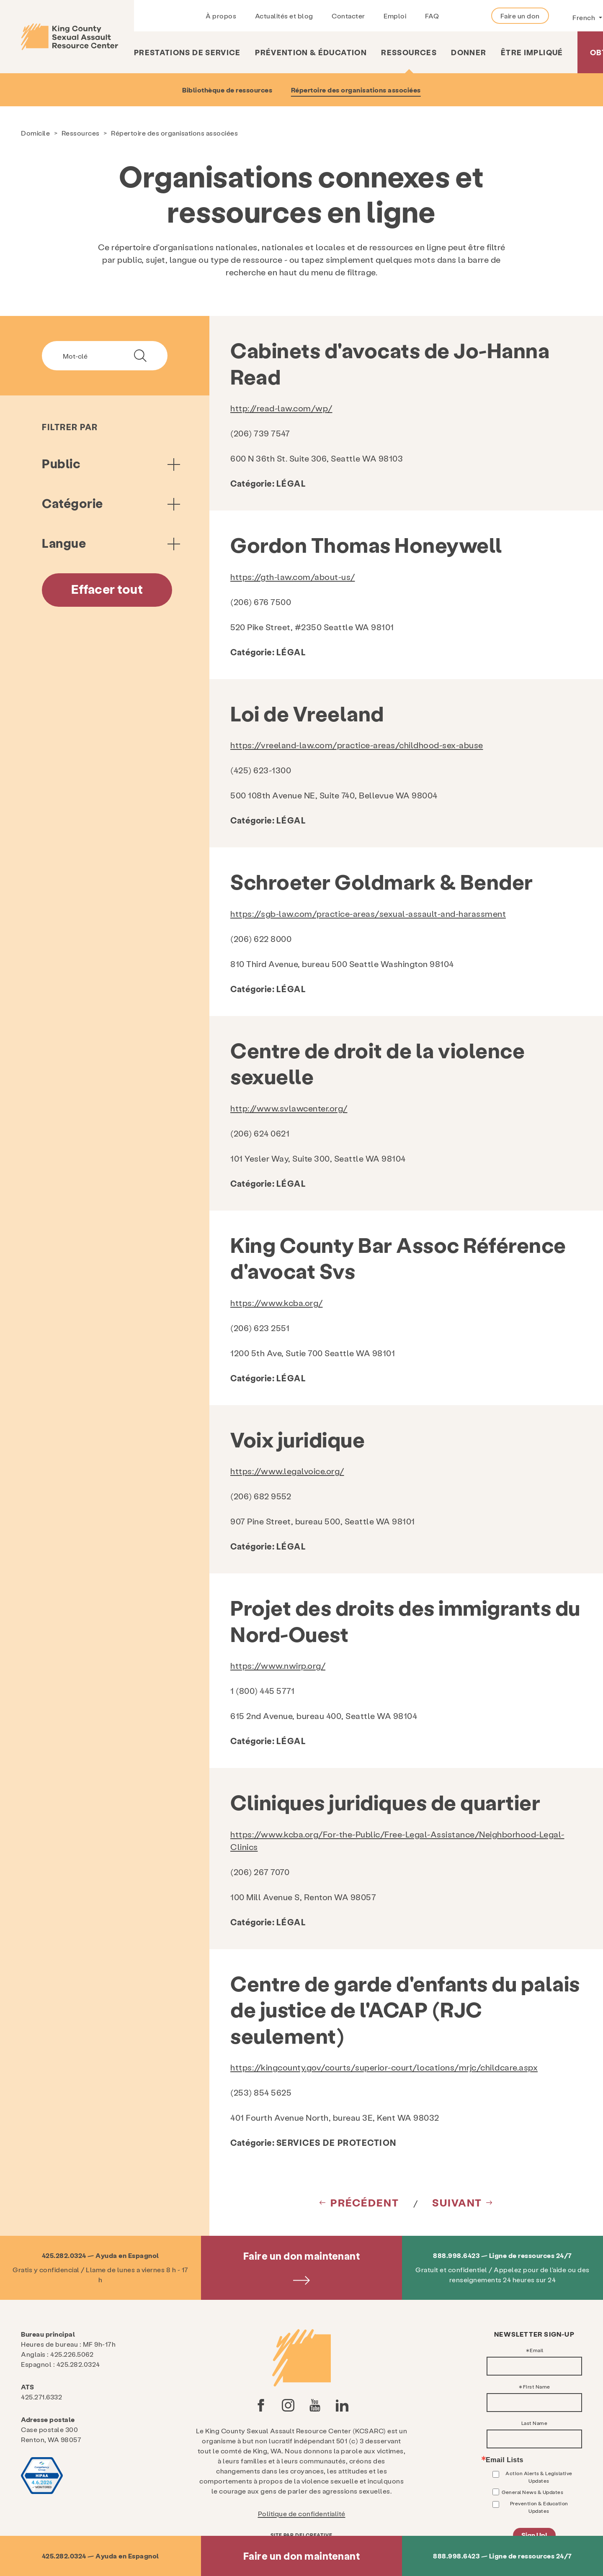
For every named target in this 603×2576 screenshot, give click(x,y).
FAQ (432, 16)
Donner (468, 52)
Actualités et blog (284, 16)
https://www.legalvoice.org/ (287, 1471)
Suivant (457, 2202)
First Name (536, 2386)
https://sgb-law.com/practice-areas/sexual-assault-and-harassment (368, 913)
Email (537, 2350)
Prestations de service (187, 52)
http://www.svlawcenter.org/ (289, 1108)
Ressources (409, 52)
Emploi (395, 16)
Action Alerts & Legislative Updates (538, 2477)
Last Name (534, 2422)
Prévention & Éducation (311, 52)
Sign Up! (534, 2535)
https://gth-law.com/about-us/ (292, 577)
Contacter (348, 16)
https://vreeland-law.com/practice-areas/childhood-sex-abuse (356, 745)
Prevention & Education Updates (539, 2507)
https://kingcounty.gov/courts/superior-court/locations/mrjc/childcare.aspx (384, 2067)
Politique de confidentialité (301, 2513)
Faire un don (520, 16)
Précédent (364, 2202)
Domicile (35, 133)
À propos (221, 16)
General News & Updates (532, 2492)
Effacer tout (107, 588)
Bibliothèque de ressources (227, 90)
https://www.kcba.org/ (276, 1303)
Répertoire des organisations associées (356, 90)
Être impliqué (532, 52)
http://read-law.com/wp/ (281, 408)
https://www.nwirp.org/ (277, 1665)
